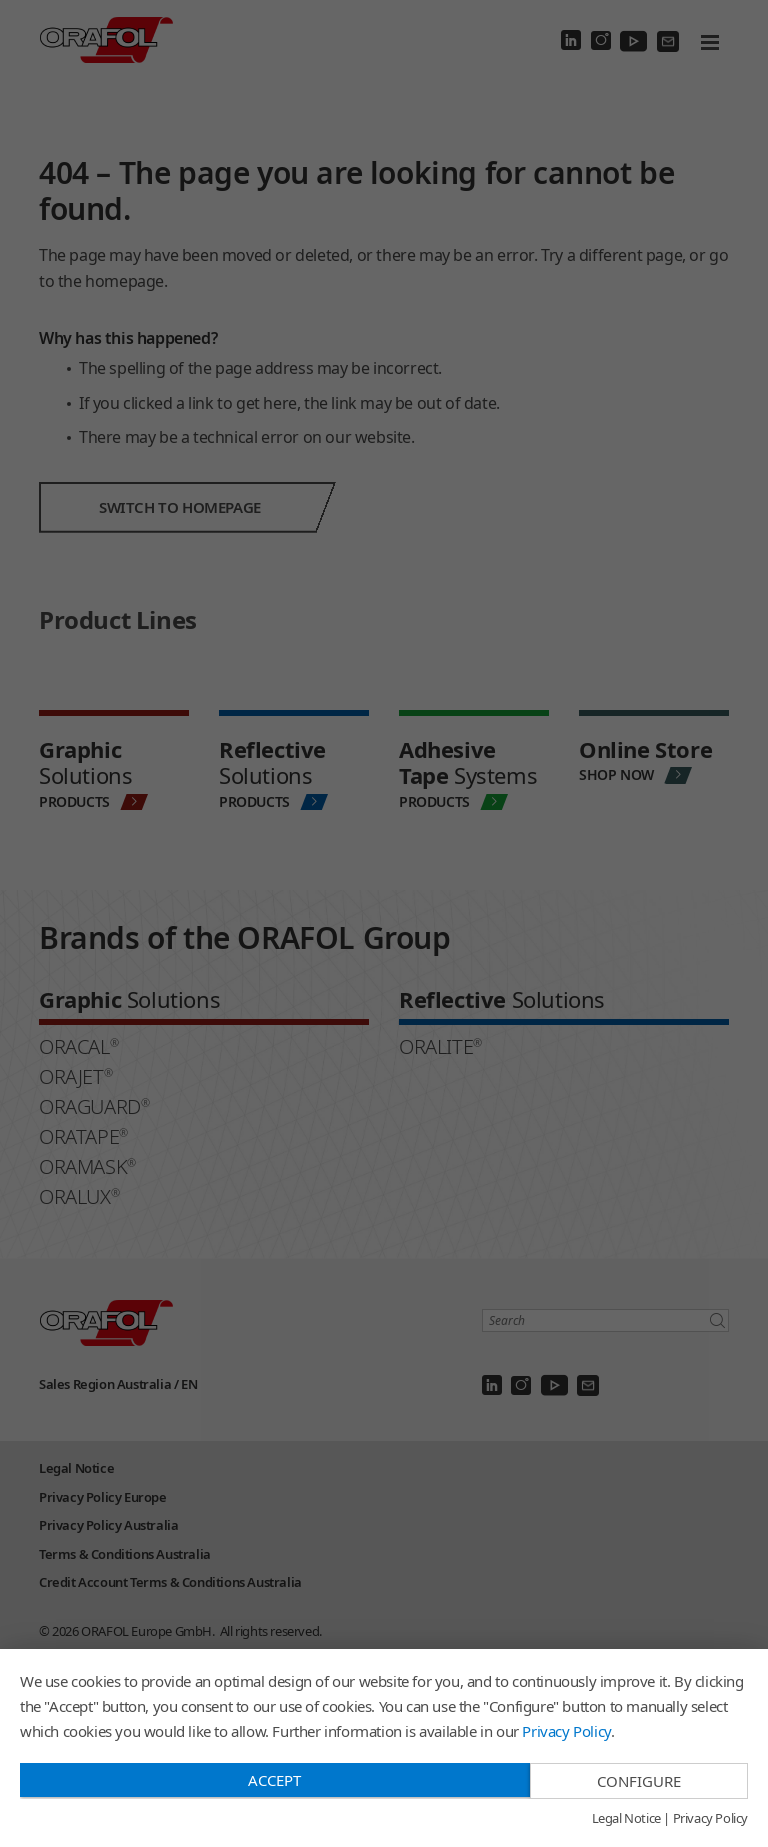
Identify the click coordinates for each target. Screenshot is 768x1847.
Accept (274, 1780)
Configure (639, 1781)
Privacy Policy (566, 1731)
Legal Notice (626, 1819)
